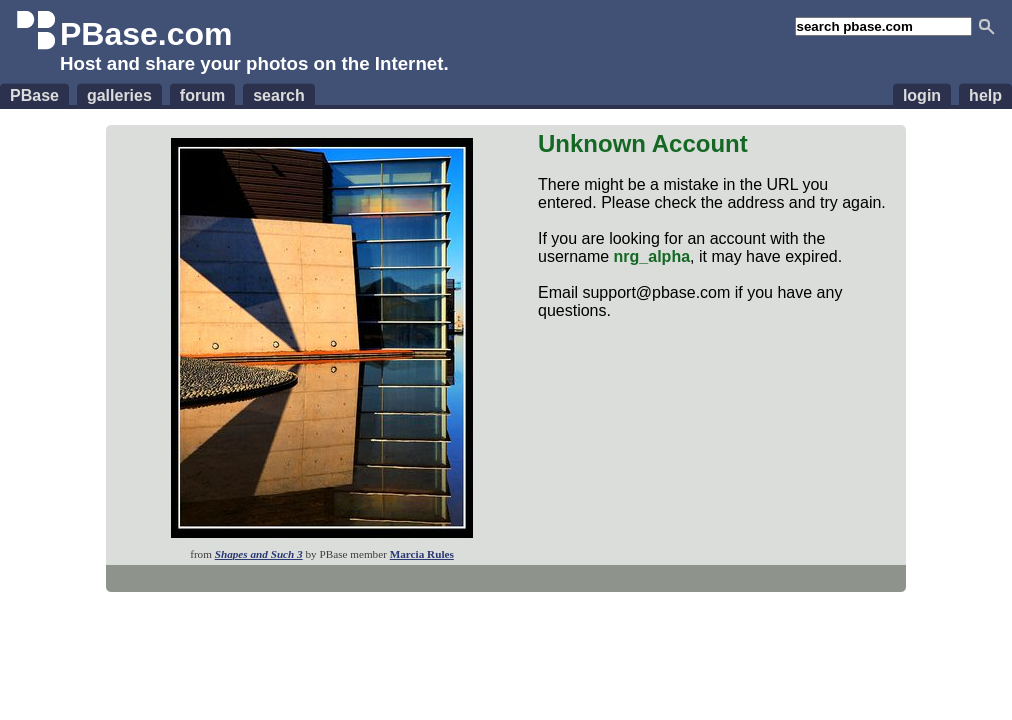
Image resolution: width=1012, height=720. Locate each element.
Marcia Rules (422, 554)
